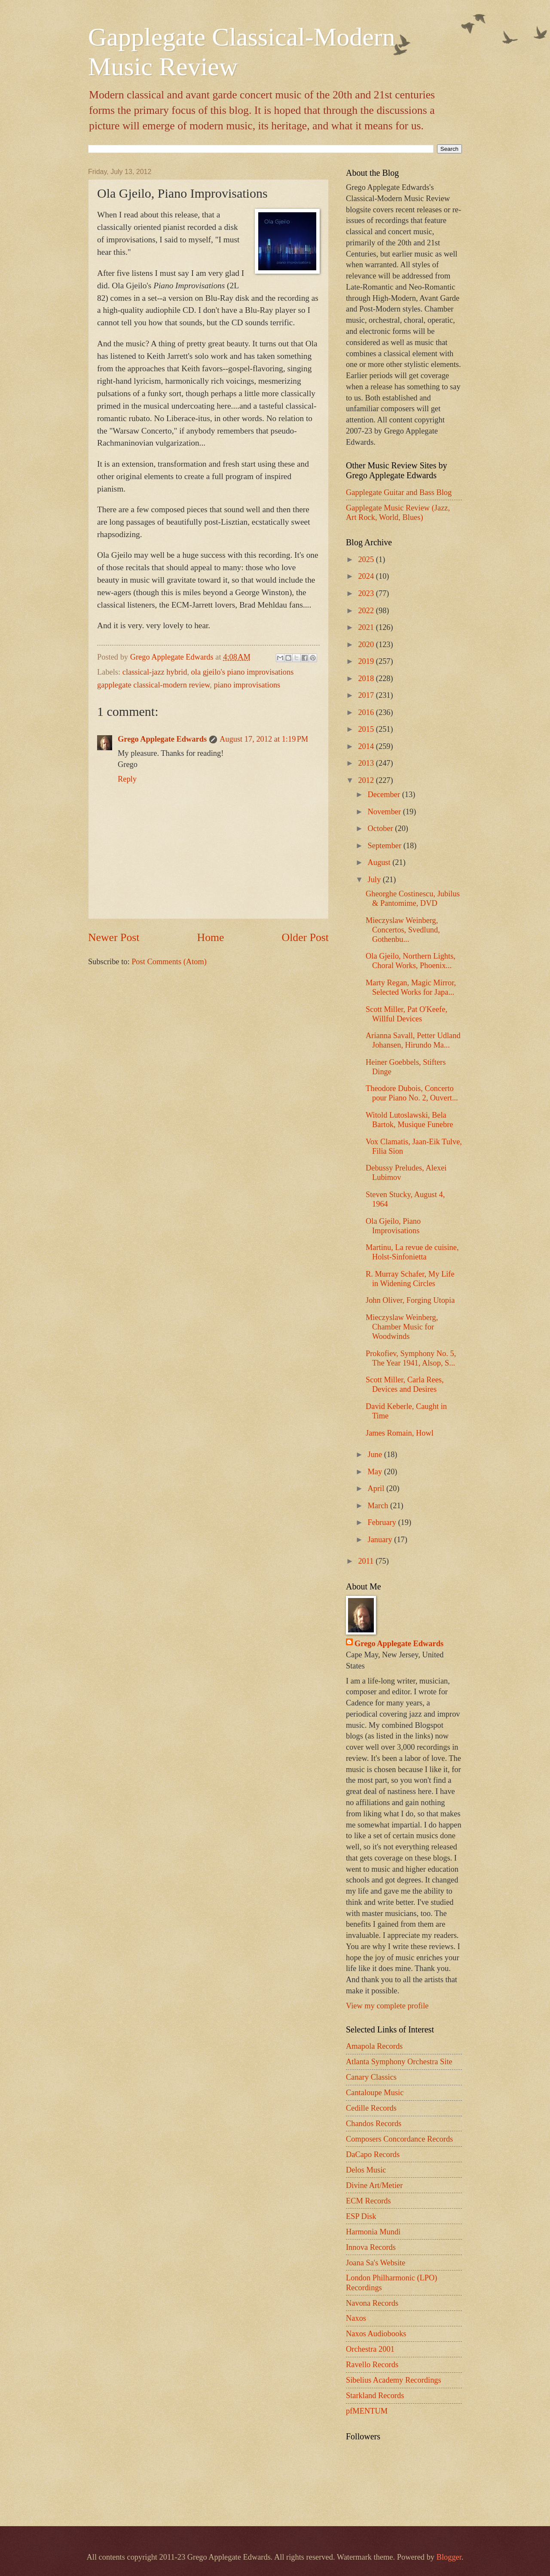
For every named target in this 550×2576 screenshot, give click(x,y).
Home (210, 937)
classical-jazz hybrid (154, 672)
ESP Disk (361, 2216)
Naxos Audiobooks (376, 2333)
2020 (367, 644)
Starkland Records (375, 2395)
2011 (367, 1561)
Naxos (356, 2318)
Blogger (449, 2557)
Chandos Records (373, 2123)
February (383, 1522)
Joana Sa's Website (375, 2262)
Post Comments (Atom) (169, 961)
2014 (367, 746)
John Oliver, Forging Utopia (410, 1300)
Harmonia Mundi (373, 2232)
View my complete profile (387, 2006)
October (381, 828)
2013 (367, 763)
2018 (367, 678)
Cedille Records (371, 2108)
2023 (367, 593)
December (385, 794)
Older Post (305, 937)
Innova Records (371, 2247)
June (376, 1454)
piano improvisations (247, 685)
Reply (127, 779)
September (385, 845)
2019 (367, 661)
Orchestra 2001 (370, 2349)
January (381, 1539)
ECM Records (368, 2201)
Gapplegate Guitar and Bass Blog (399, 492)
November (385, 811)
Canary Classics (371, 2077)
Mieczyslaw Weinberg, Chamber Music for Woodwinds (402, 1327)
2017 (367, 695)
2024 (367, 576)
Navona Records (372, 2303)
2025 (367, 559)
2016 (367, 712)
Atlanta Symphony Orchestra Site (399, 2061)
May (376, 1471)
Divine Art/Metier (374, 2185)
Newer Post (113, 937)
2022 (367, 610)
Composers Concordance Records (399, 2139)
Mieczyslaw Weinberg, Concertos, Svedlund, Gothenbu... (403, 930)
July (375, 879)
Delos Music (366, 2170)
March (379, 1505)
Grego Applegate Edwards (162, 739)
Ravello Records (372, 2364)
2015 (367, 729)
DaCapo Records (373, 2154)
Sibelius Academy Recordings (393, 2380)
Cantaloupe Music (374, 2092)
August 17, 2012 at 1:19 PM (264, 739)
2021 (367, 627)
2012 (367, 780)
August (380, 862)
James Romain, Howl (400, 1433)
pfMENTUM (367, 2411)
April (377, 1488)
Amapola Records (374, 2046)
